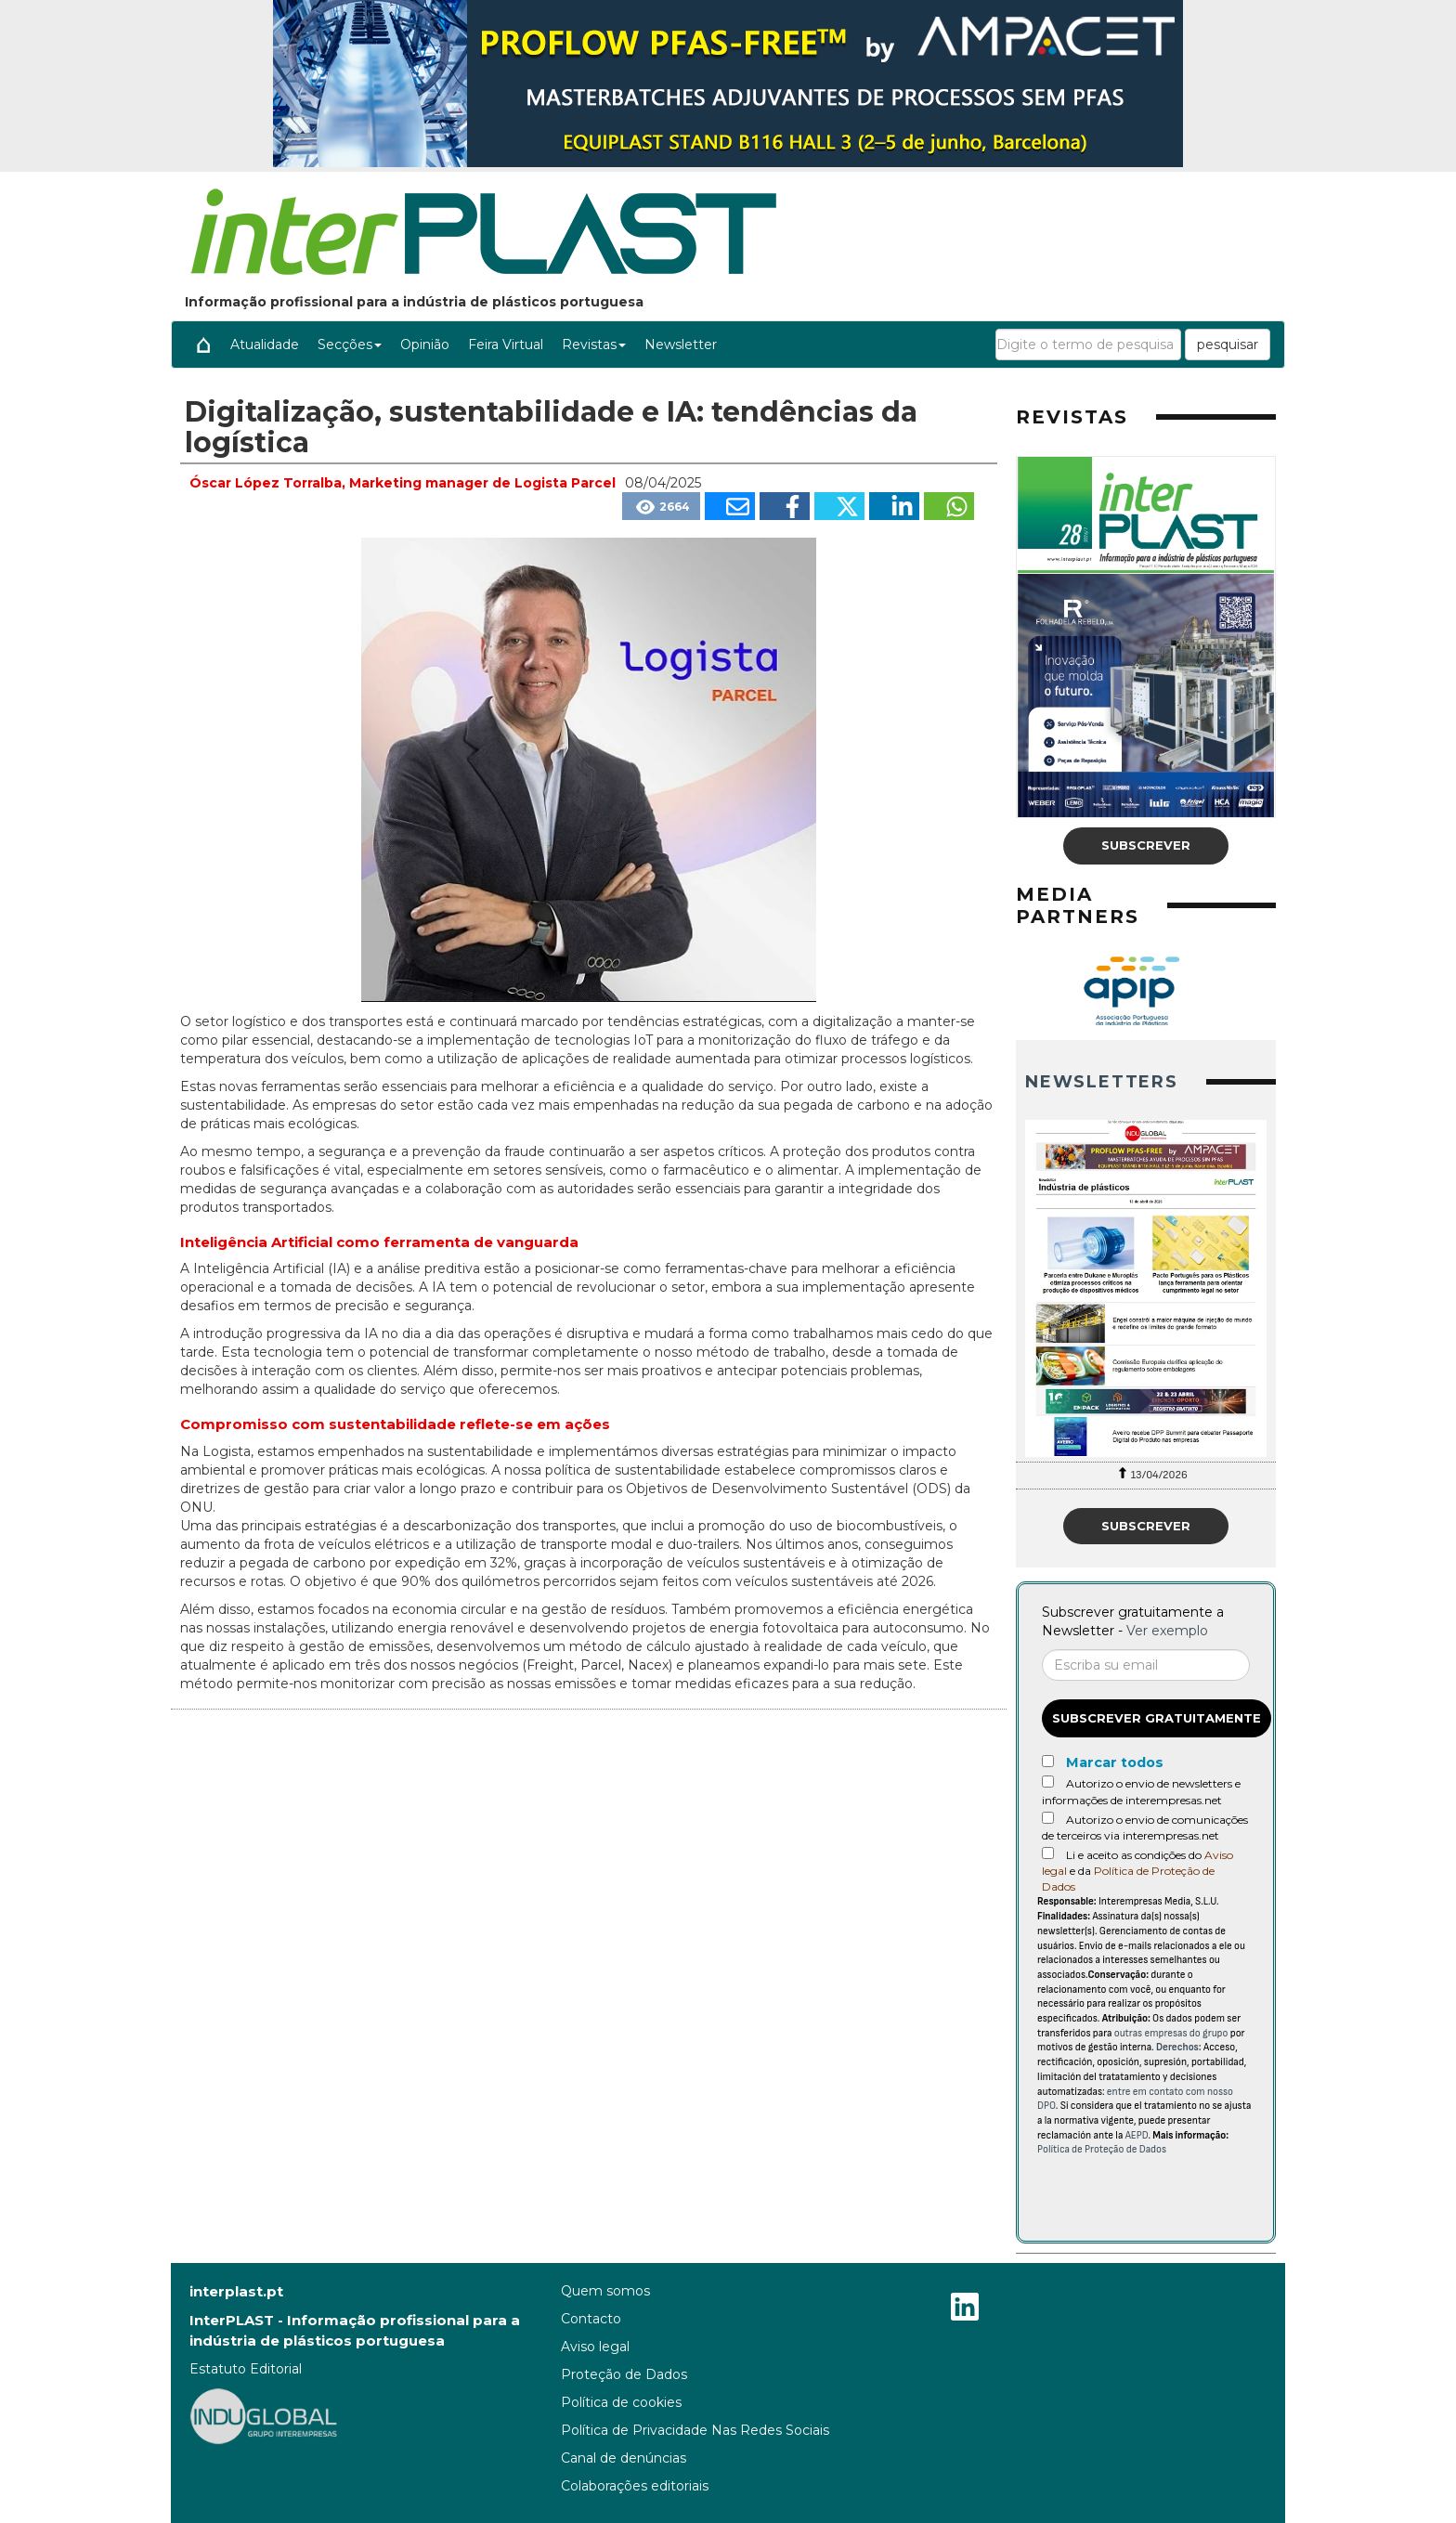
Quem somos (605, 2290)
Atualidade (264, 344)
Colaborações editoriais (634, 2485)
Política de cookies (621, 2402)
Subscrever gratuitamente (1156, 1717)
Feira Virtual (505, 344)
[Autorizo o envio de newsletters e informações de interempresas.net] (1048, 1781)
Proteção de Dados (624, 2374)
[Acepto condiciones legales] (1048, 1853)
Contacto (591, 2318)
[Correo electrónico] (1146, 1665)
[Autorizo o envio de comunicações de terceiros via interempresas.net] (1048, 1818)
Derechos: (1179, 2047)
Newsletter (680, 344)
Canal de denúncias (623, 2458)
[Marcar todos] (1048, 1761)
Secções (350, 344)
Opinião (424, 344)
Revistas (594, 344)
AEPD (1137, 2135)
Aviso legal (595, 2346)
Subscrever (1145, 845)
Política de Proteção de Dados (1101, 2149)
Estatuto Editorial (245, 2368)
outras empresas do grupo (1171, 2033)
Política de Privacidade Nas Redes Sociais (695, 2430)
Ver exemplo (1167, 1630)
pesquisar (1227, 344)
